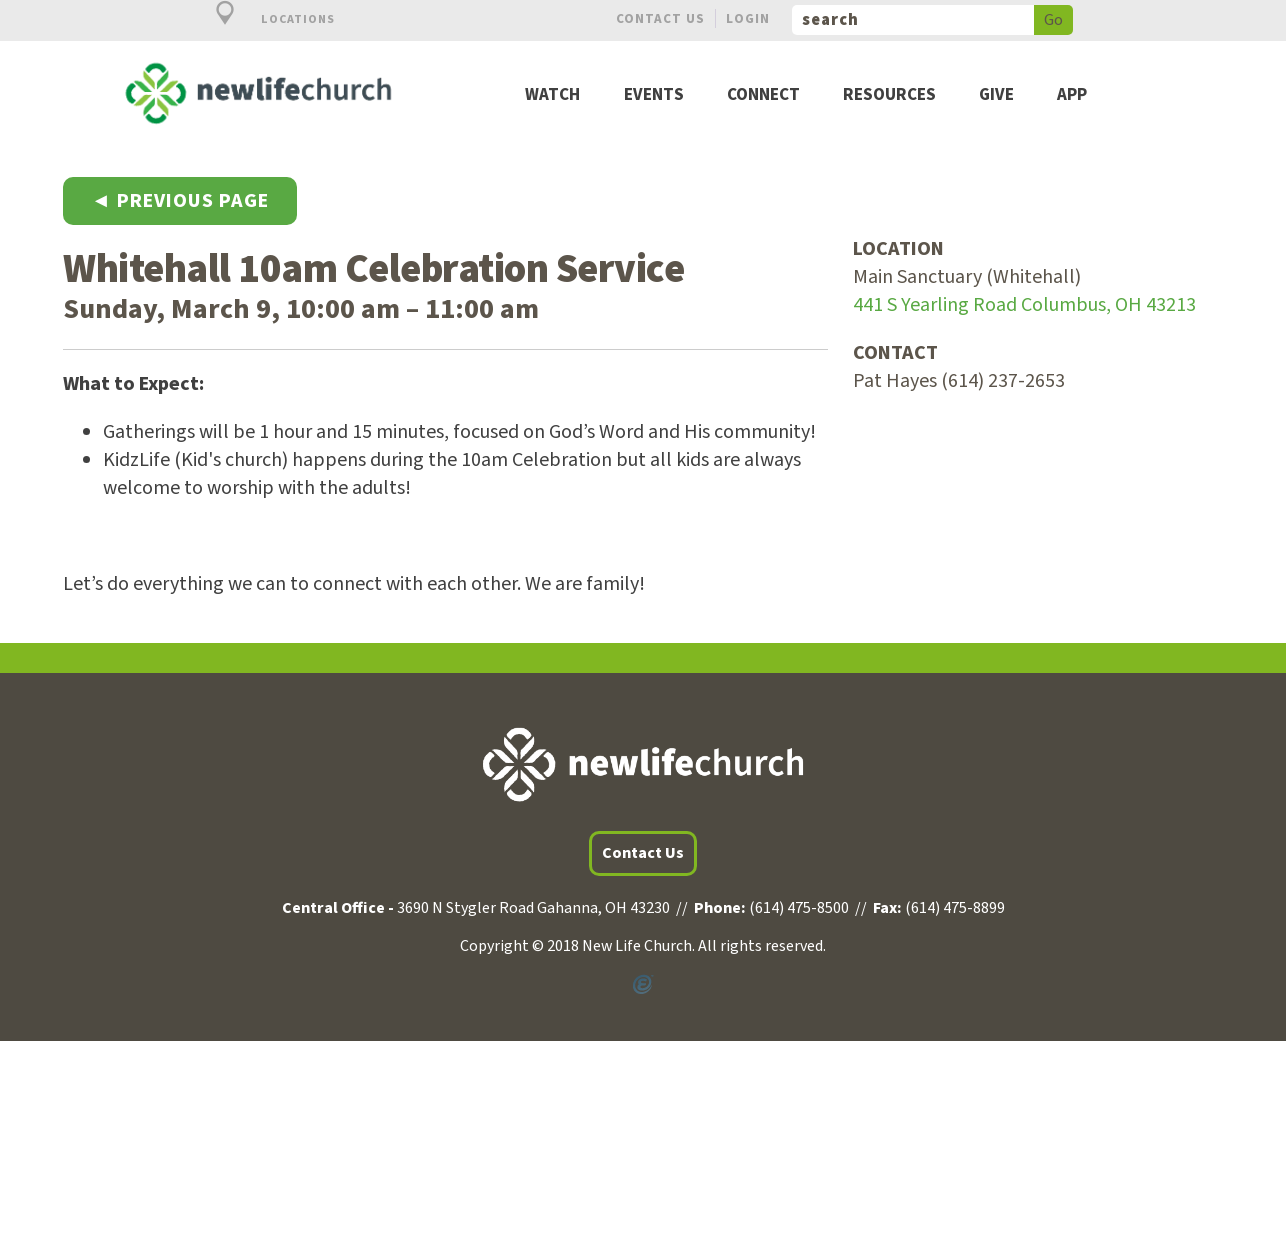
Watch (552, 95)
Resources (889, 95)
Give (996, 95)
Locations (264, 19)
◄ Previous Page (180, 201)
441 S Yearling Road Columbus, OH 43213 (1024, 305)
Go (1053, 20)
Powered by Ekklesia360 (643, 985)
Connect (763, 95)
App (1072, 95)
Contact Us (660, 18)
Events (654, 95)
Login (748, 18)
